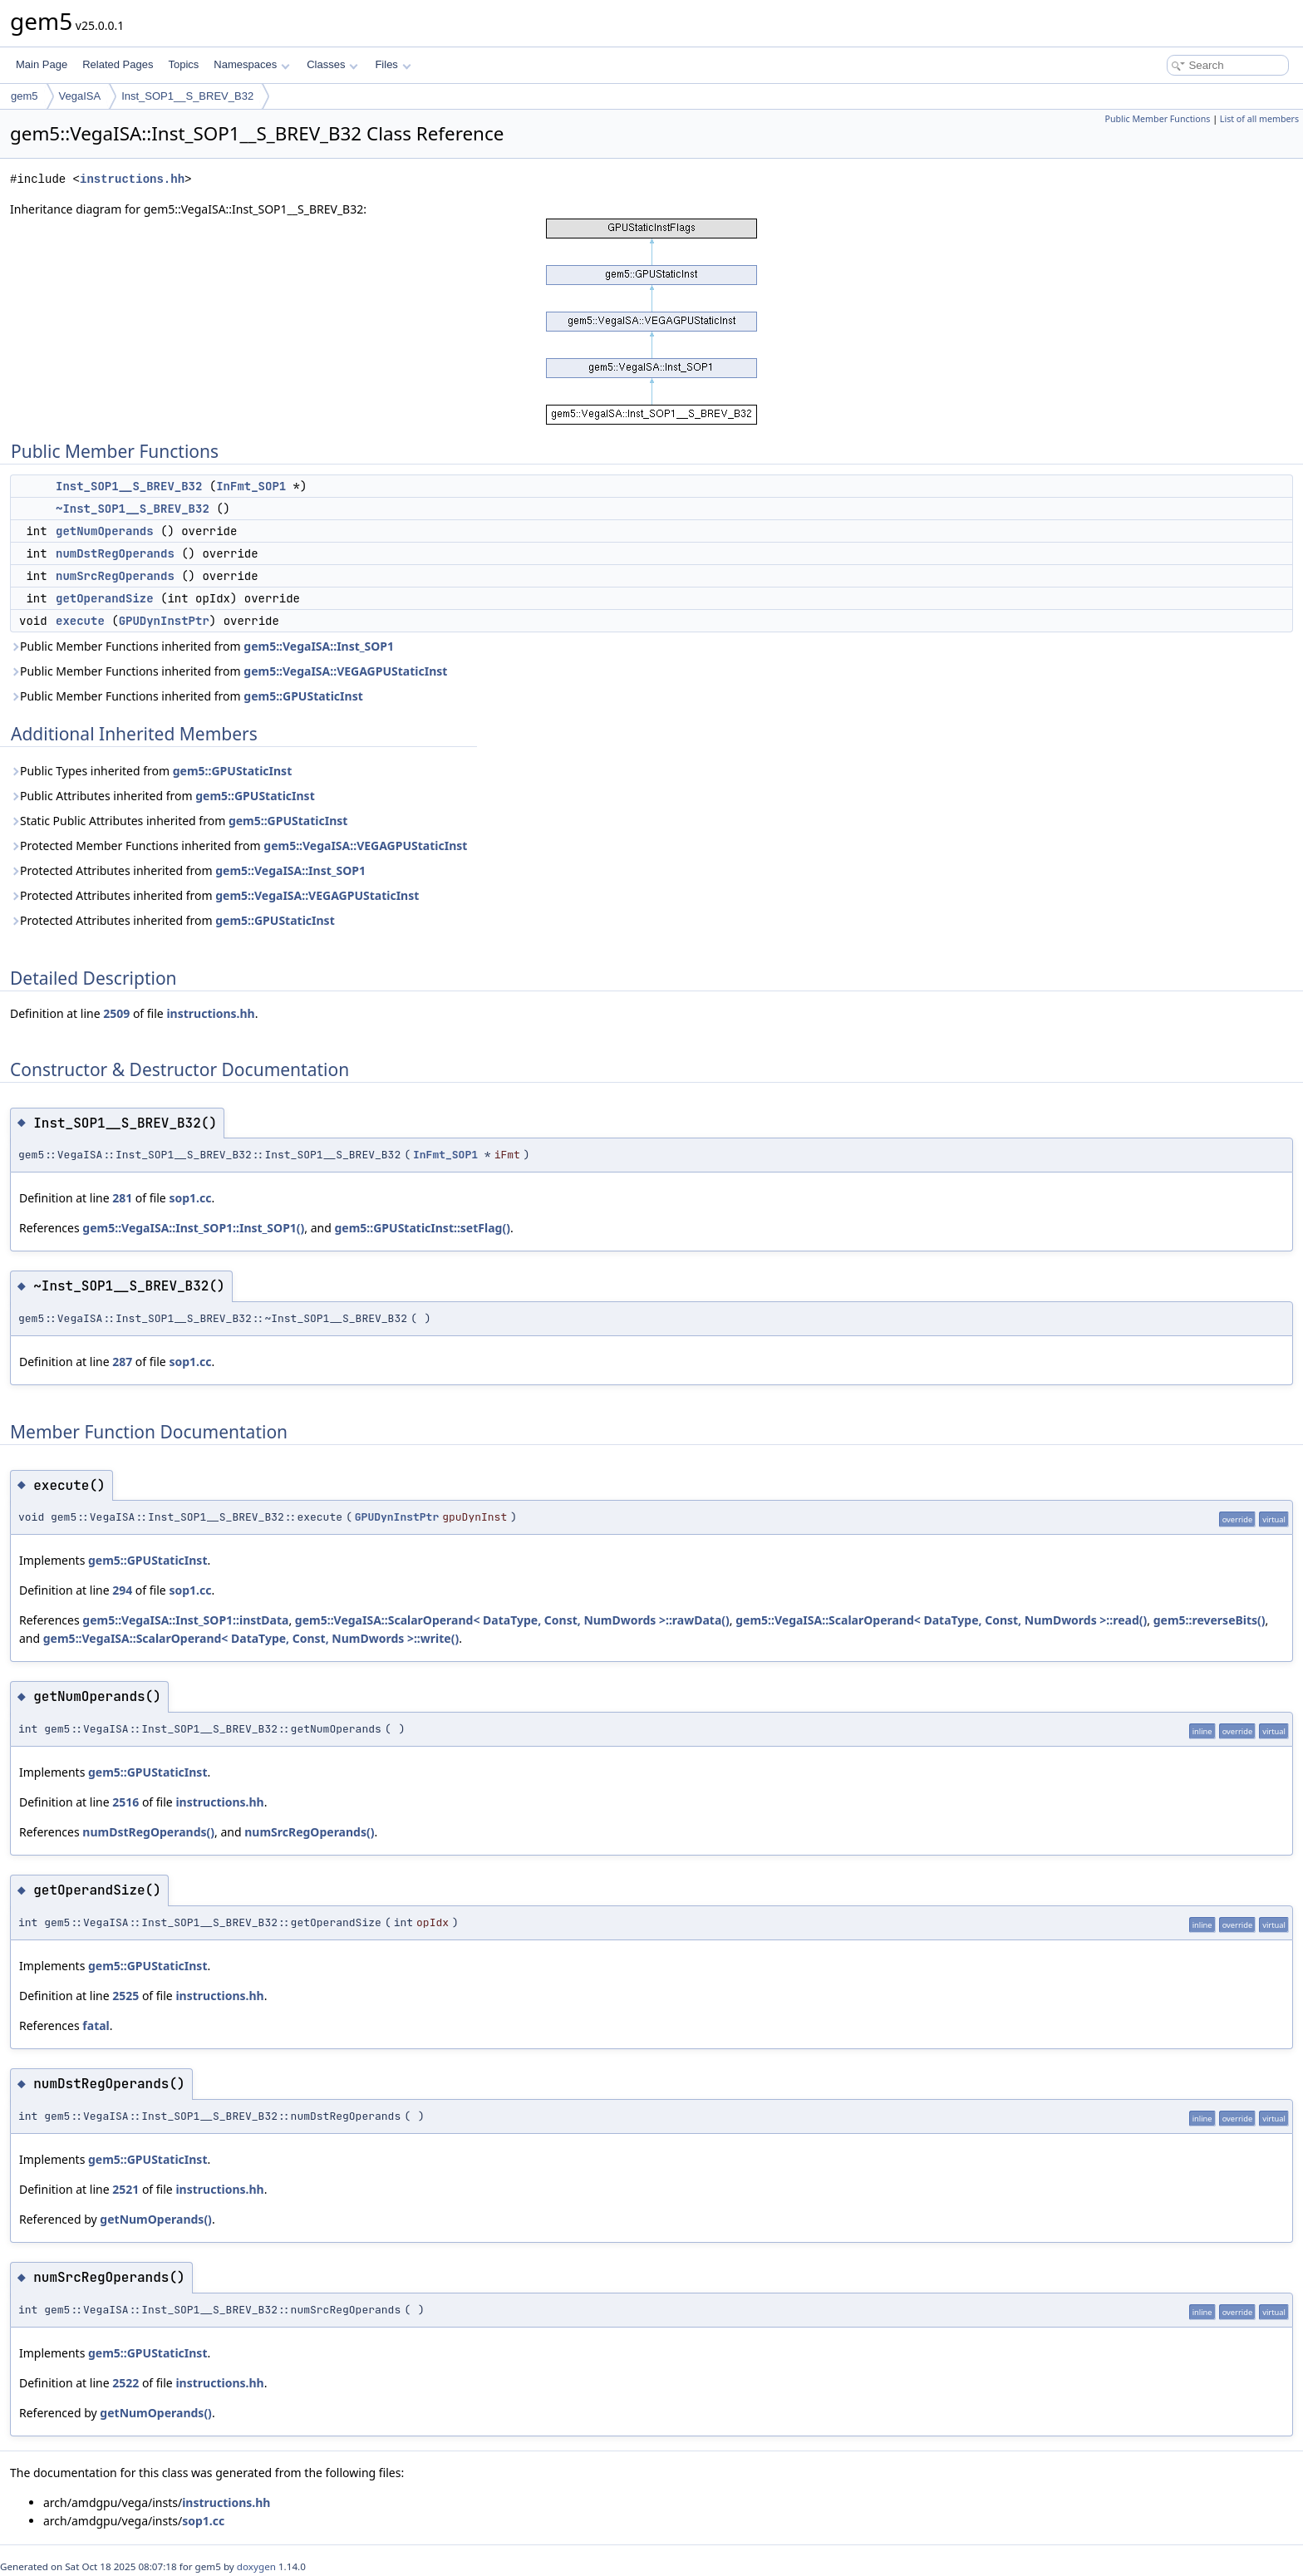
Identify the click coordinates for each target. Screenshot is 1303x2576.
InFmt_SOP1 (251, 486)
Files (393, 64)
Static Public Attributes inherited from (178, 820)
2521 (125, 2189)
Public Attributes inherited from (162, 796)
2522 (125, 2383)
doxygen (256, 2566)
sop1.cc (190, 1198)
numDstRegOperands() (148, 1832)
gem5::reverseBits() (1209, 1620)
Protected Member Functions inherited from (238, 845)
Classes (332, 64)
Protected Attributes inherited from (188, 870)
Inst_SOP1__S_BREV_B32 (187, 96)
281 (122, 1198)
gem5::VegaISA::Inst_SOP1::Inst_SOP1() (193, 1228)
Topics (183, 64)
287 (122, 1361)
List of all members (1259, 119)
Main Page (41, 64)
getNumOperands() (156, 2219)
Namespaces (251, 64)
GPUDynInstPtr (164, 620)
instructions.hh (132, 179)
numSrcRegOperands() (309, 1832)
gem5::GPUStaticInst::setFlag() (422, 1228)
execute (80, 620)
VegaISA (80, 96)
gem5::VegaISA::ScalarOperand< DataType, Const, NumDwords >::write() (251, 1638)
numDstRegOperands (115, 553)
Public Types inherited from (151, 771)
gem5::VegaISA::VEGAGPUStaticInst (345, 671)
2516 (125, 1802)
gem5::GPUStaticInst (302, 696)
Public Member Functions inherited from (202, 646)
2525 (125, 1995)
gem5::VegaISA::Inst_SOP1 (318, 646)
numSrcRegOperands (115, 575)
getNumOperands (105, 531)
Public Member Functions (1157, 119)
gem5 (24, 96)
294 (122, 1590)
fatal (95, 2025)
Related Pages (117, 64)
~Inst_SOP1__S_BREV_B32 (132, 508)
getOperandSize (105, 598)
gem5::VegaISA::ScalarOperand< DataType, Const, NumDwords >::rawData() (512, 1620)
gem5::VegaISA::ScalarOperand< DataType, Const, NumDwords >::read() (941, 1620)
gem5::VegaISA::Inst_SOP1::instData (185, 1620)
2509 (116, 1013)
